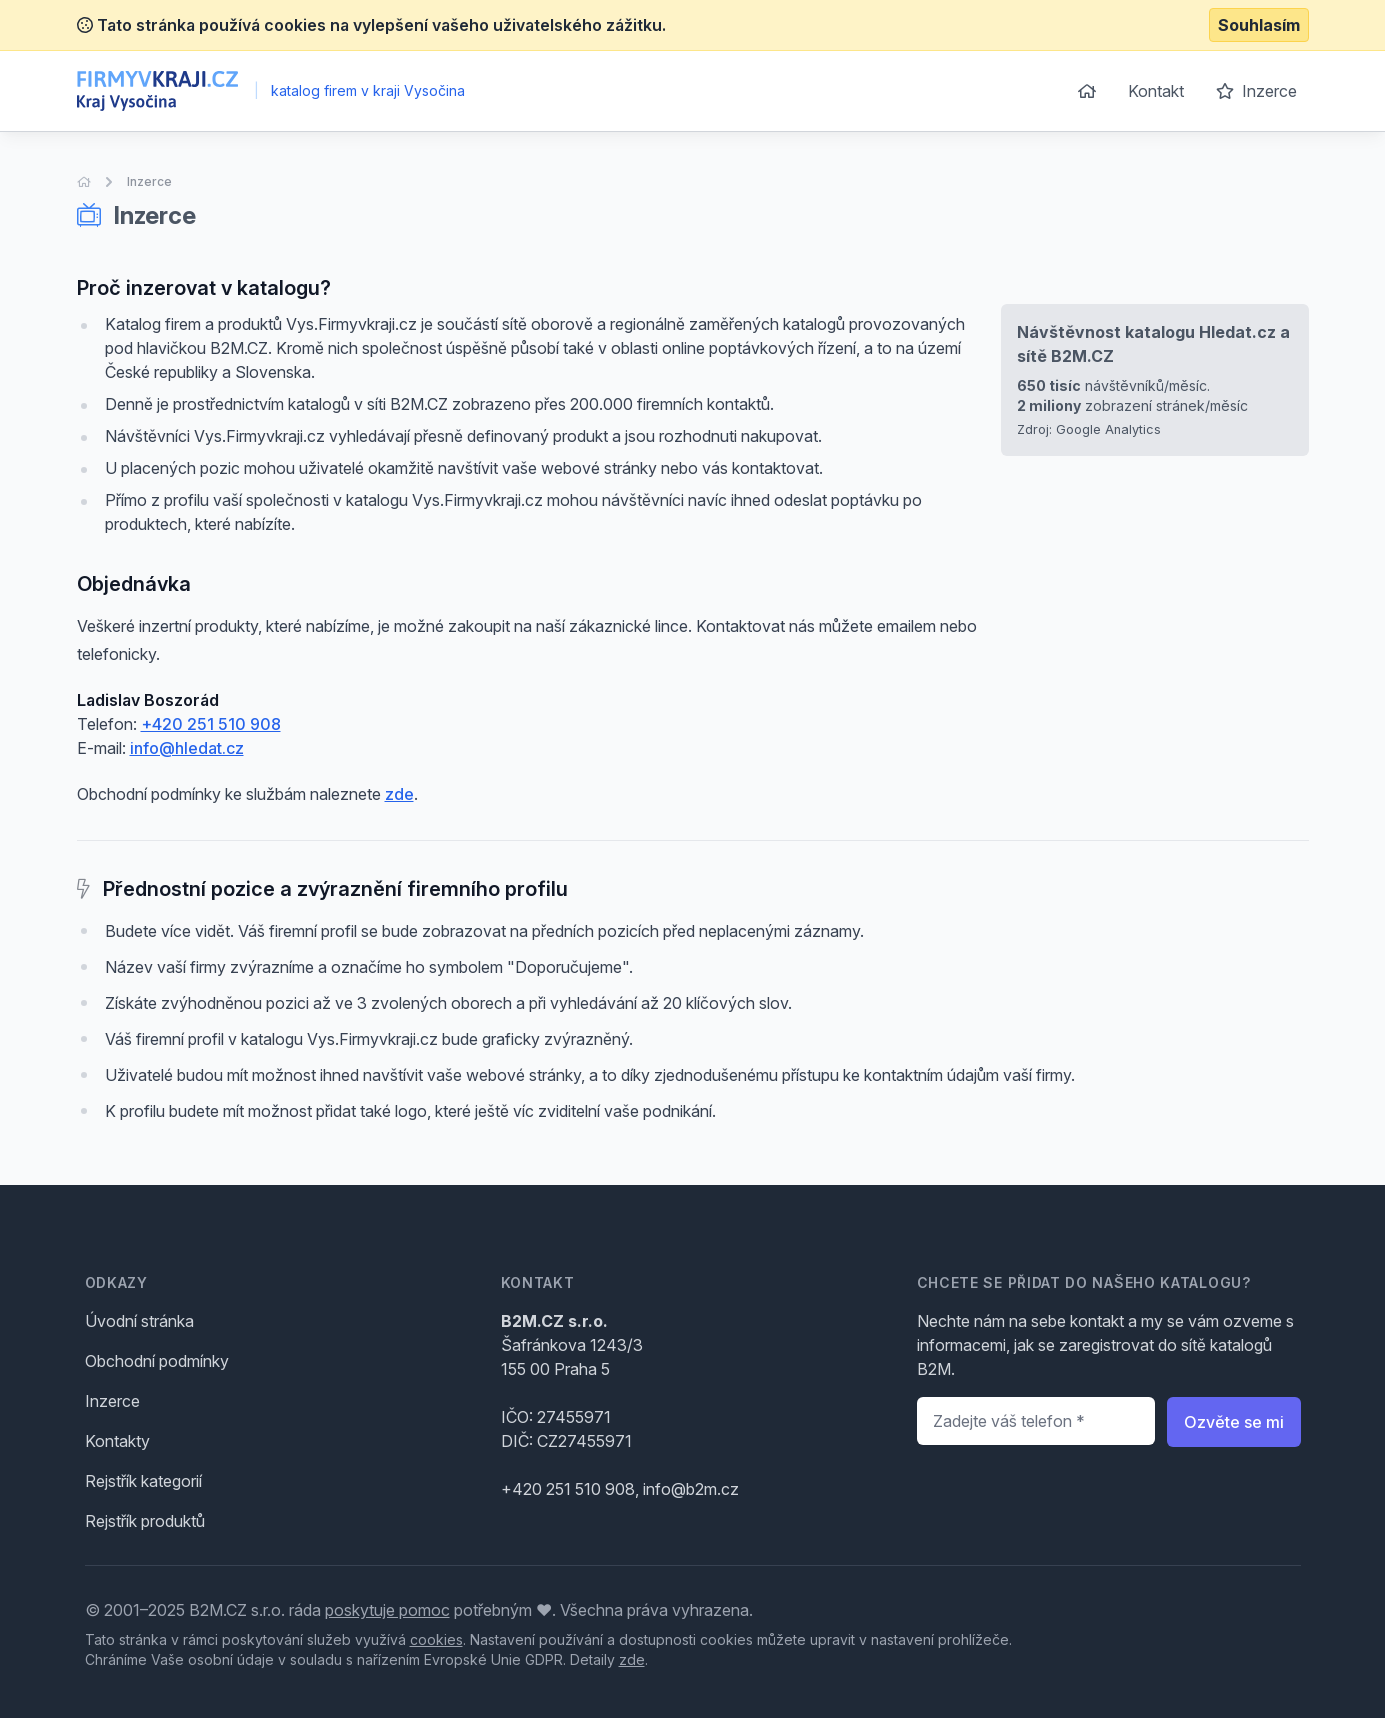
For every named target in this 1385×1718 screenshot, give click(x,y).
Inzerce (1256, 91)
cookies (436, 1639)
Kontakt (1156, 91)
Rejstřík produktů (145, 1521)
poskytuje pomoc (387, 1610)
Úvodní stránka (139, 1321)
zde (399, 794)
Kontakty (117, 1441)
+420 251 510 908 (211, 724)
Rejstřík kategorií (143, 1481)
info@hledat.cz (187, 748)
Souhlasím (1259, 25)
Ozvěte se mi (1234, 1422)
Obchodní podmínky (157, 1361)
